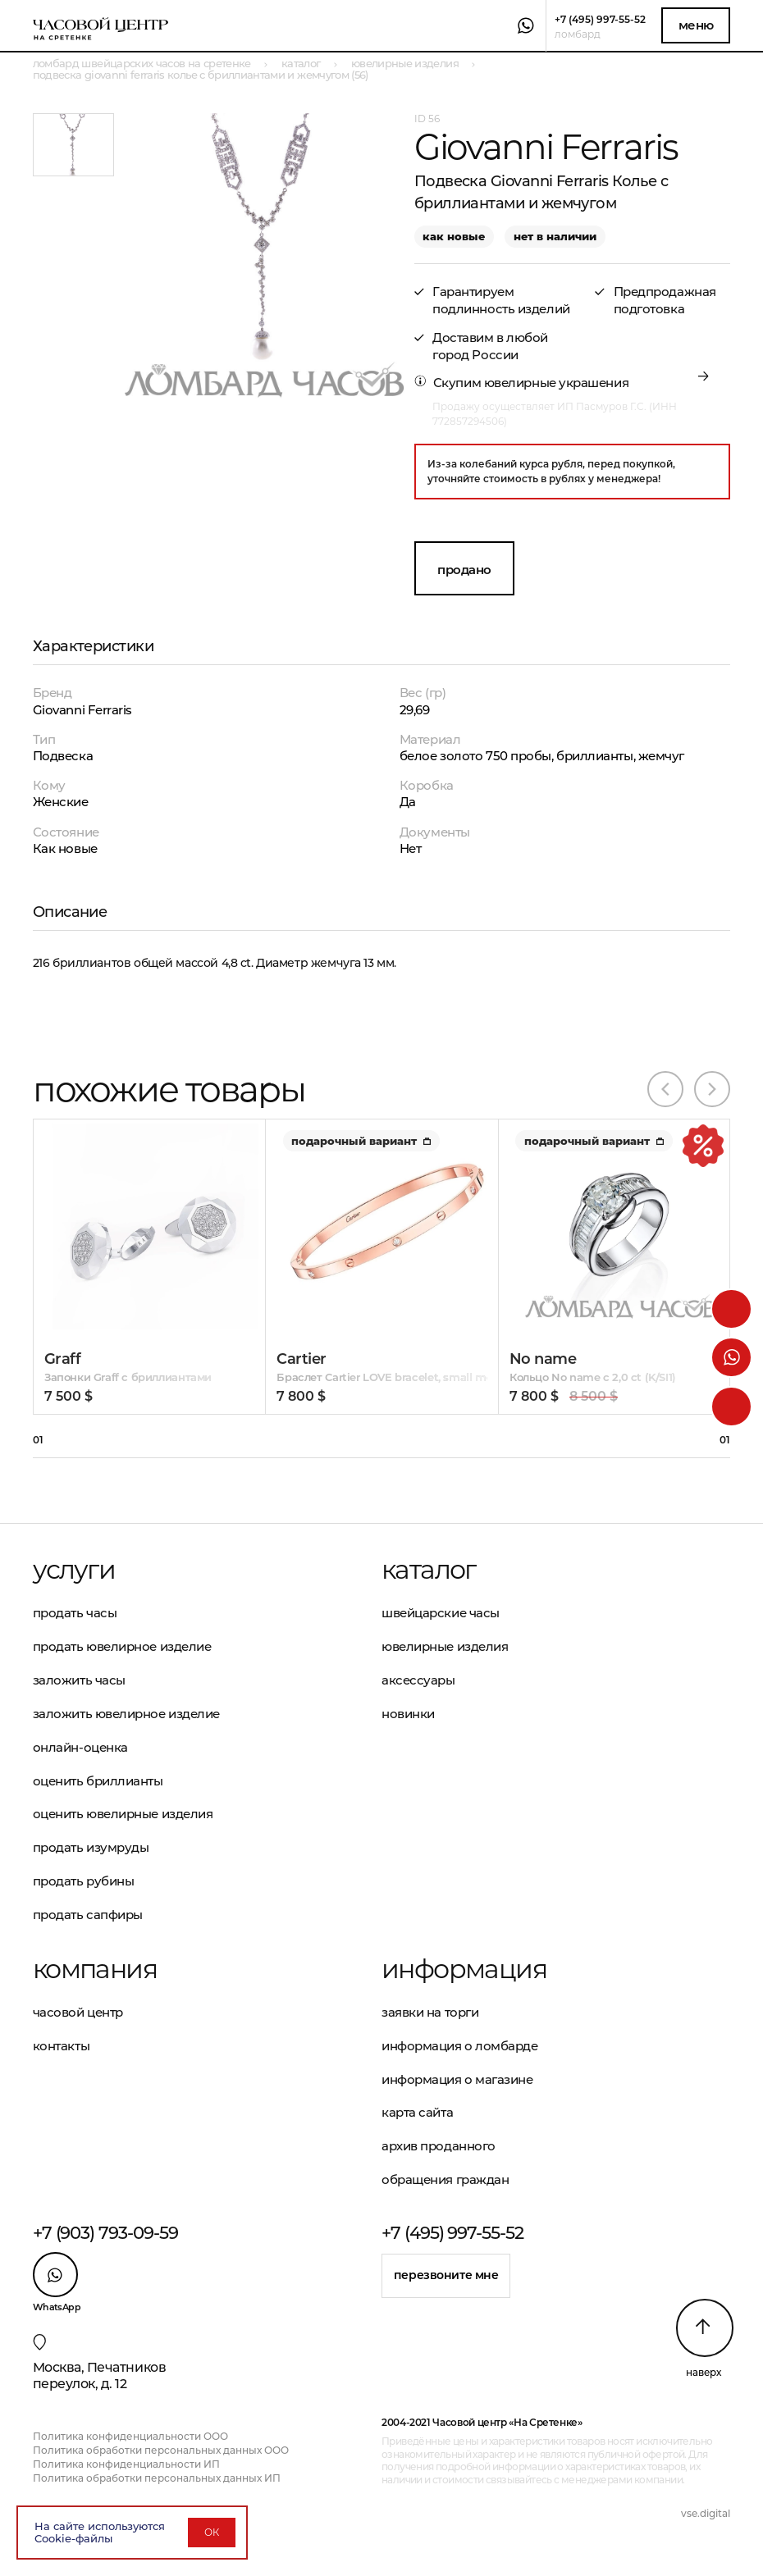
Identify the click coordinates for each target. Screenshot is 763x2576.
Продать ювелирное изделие (122, 1646)
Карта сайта (417, 2112)
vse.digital (705, 2513)
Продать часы (75, 1613)
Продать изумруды (91, 1847)
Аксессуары (418, 1680)
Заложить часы (79, 1680)
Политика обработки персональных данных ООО (161, 2450)
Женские (61, 801)
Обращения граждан (445, 2179)
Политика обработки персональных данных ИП (157, 2478)
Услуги (74, 1570)
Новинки (408, 1713)
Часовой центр (78, 2012)
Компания (95, 1969)
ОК (211, 2532)
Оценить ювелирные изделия (123, 1813)
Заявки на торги (430, 2012)
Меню (696, 25)
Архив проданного (439, 2146)
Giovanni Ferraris (82, 710)
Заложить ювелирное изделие (126, 1713)
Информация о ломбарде (460, 2046)
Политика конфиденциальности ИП (126, 2464)
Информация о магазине (457, 2079)
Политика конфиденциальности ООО (130, 2436)
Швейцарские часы (441, 1613)
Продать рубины (84, 1881)
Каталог (429, 1570)
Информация (464, 1969)
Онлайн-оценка (80, 1747)
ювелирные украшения (556, 382)
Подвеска (63, 756)
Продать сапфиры (88, 1914)
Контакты (61, 2046)
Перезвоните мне (446, 2275)
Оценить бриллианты (98, 1781)
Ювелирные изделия (445, 1646)
